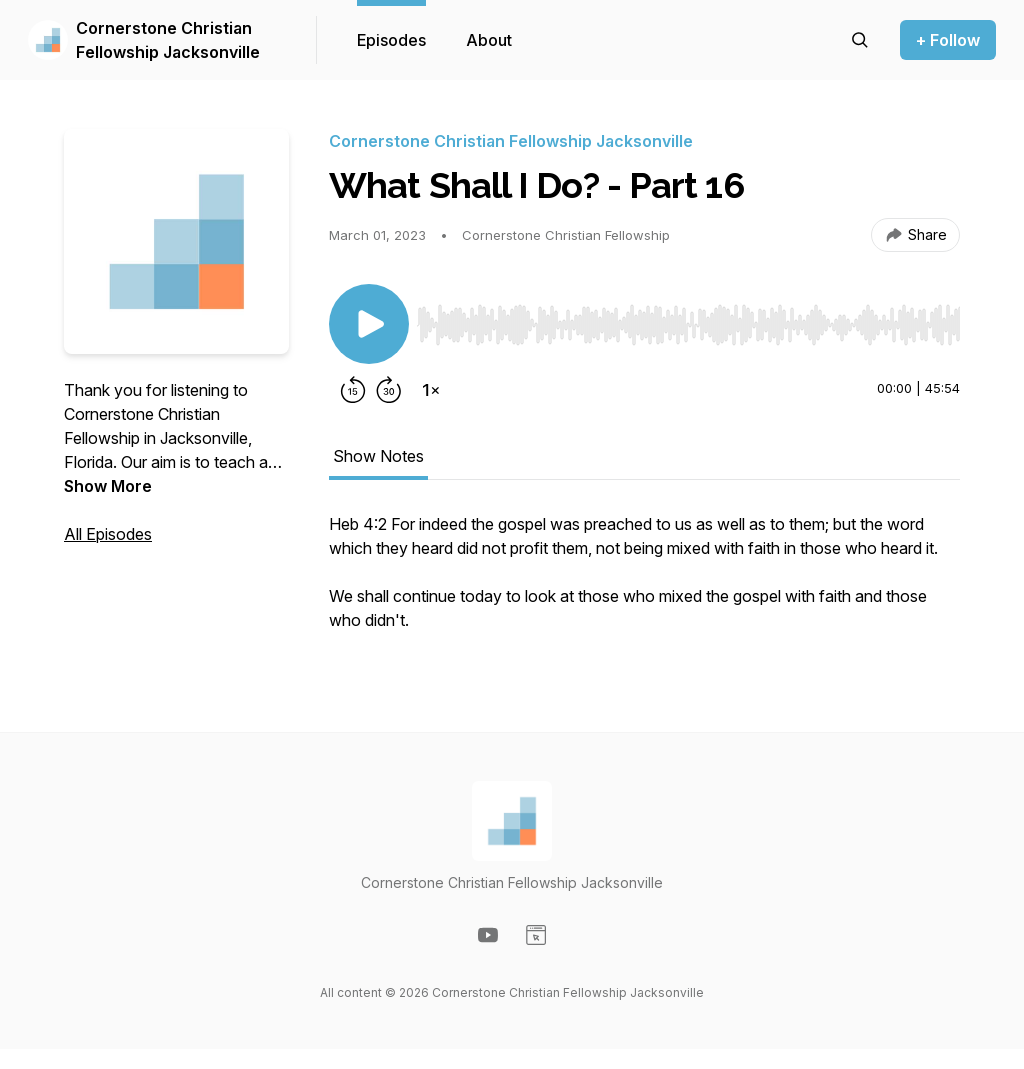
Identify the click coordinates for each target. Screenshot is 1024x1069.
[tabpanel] (644, 582)
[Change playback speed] (431, 390)
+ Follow (948, 40)
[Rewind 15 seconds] (353, 390)
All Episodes (108, 534)
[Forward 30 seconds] (389, 390)
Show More (108, 486)
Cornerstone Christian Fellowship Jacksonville (168, 40)
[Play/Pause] (369, 324)
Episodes (391, 40)
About (489, 40)
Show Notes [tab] (378, 456)
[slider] (688, 325)
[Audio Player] (688, 319)
